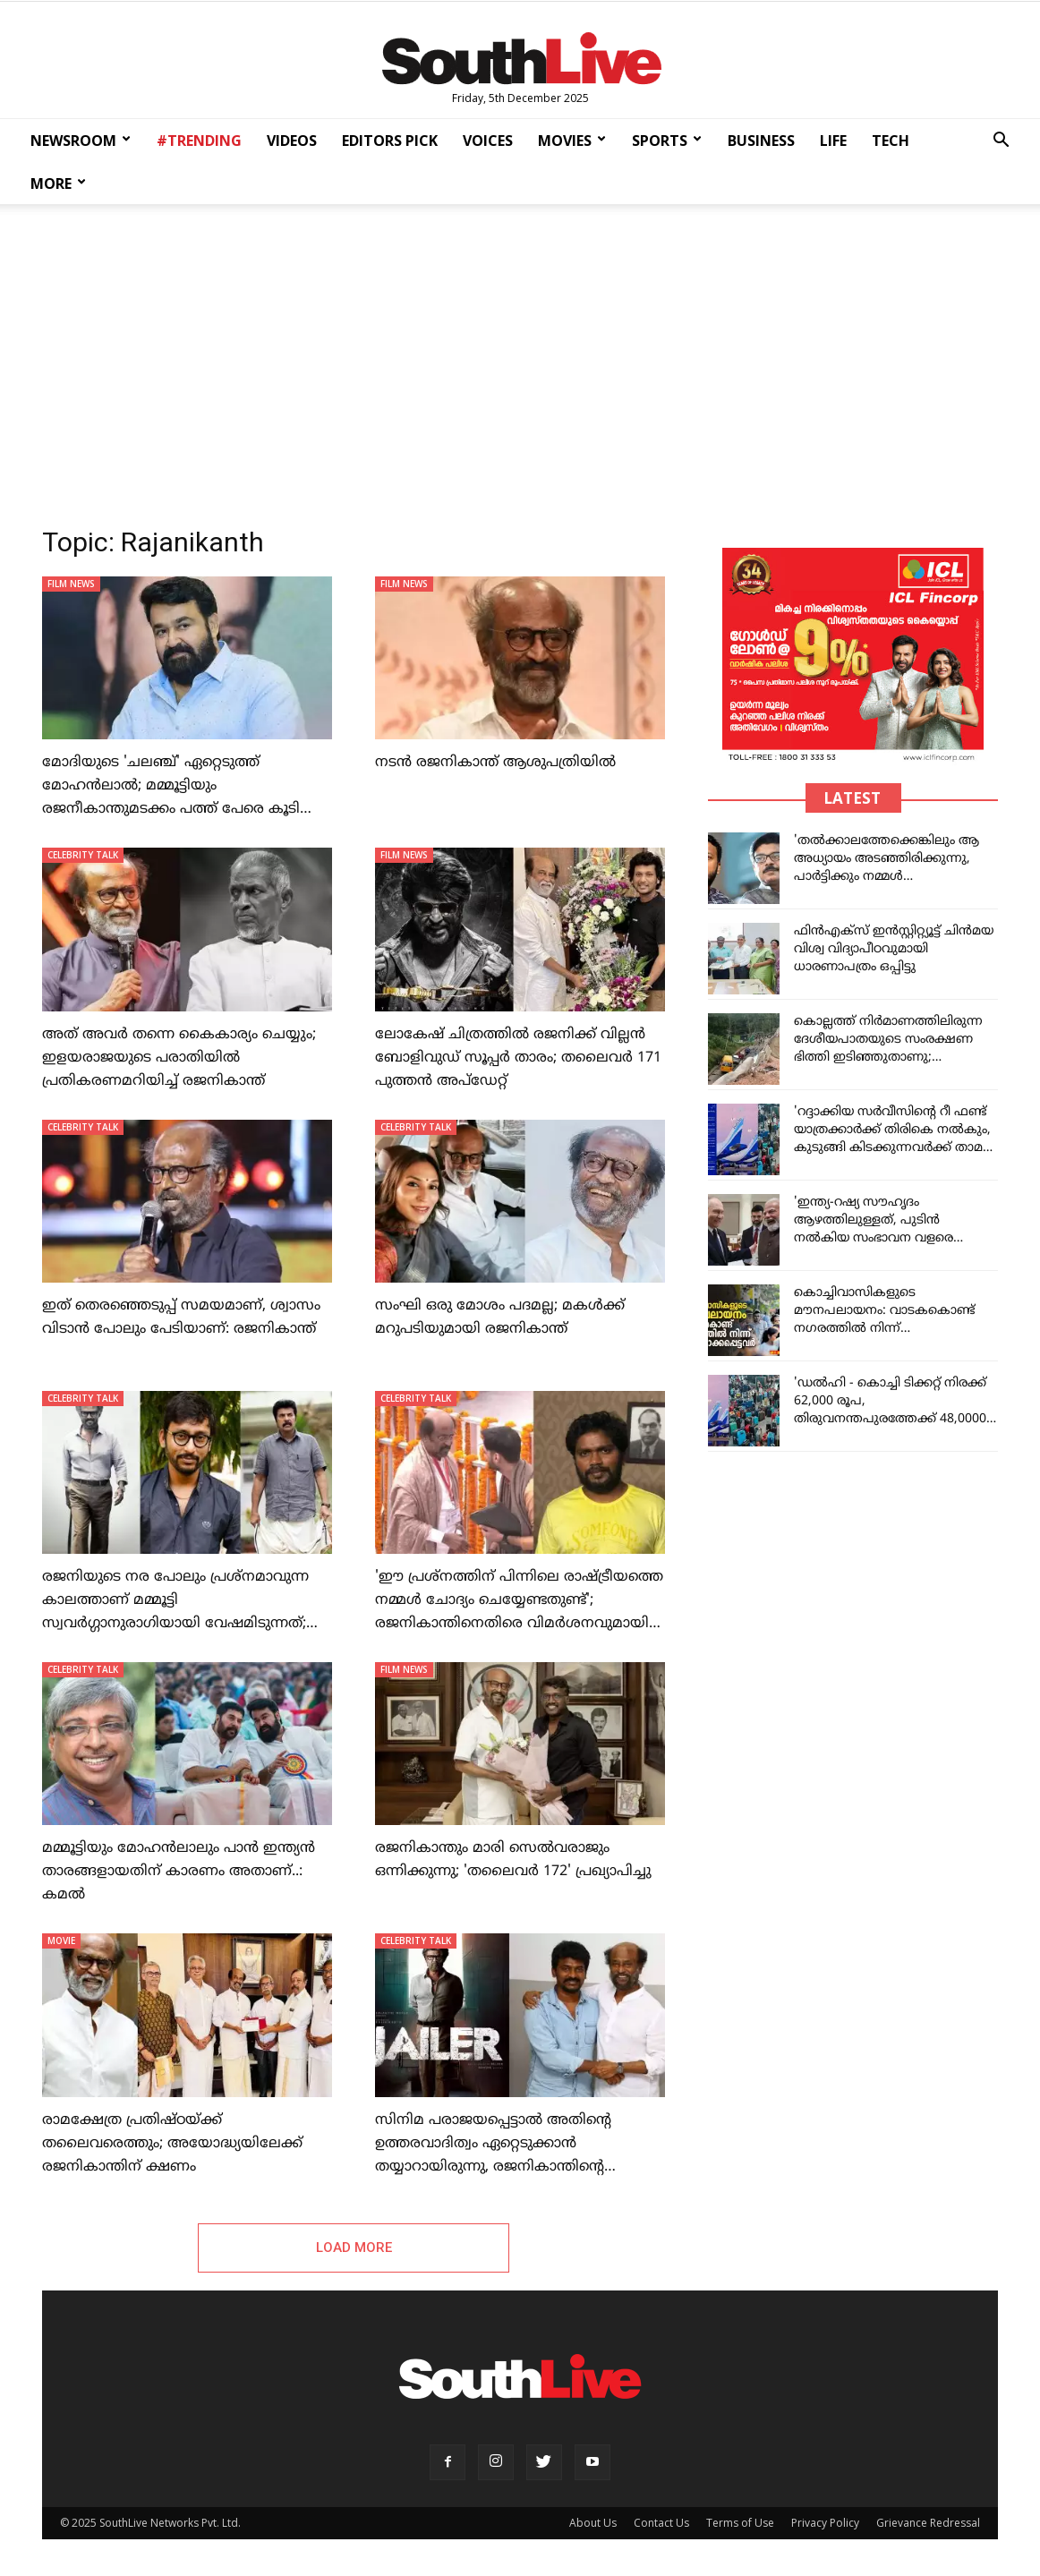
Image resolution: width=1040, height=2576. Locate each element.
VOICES (488, 140)
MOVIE (61, 1940)
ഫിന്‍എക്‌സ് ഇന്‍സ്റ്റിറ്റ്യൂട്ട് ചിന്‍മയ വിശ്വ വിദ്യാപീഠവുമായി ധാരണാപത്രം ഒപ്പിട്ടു (893, 949)
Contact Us (661, 2522)
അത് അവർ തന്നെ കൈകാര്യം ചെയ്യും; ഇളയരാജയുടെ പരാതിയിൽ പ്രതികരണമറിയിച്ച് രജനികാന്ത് (179, 1058)
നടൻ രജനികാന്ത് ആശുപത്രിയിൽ (495, 763)
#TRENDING (199, 140)
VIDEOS (292, 140)
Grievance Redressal (928, 2522)
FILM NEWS (71, 583)
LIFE (833, 140)
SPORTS (667, 140)
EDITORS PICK (390, 140)
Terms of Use (740, 2522)
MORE (58, 183)
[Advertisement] (520, 360)
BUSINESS (761, 140)
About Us (593, 2522)
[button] (1000, 141)
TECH (890, 140)
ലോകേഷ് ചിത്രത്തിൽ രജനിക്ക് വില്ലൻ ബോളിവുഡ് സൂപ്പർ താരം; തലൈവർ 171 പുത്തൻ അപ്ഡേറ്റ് (518, 1058)
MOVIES (572, 140)
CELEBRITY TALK (82, 855)
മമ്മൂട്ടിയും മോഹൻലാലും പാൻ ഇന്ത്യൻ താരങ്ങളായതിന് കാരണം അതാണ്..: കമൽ (178, 1871)
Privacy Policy (825, 2522)
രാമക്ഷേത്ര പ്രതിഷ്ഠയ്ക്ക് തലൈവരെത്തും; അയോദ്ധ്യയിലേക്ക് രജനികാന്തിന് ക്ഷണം (172, 2143)
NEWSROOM (80, 140)
